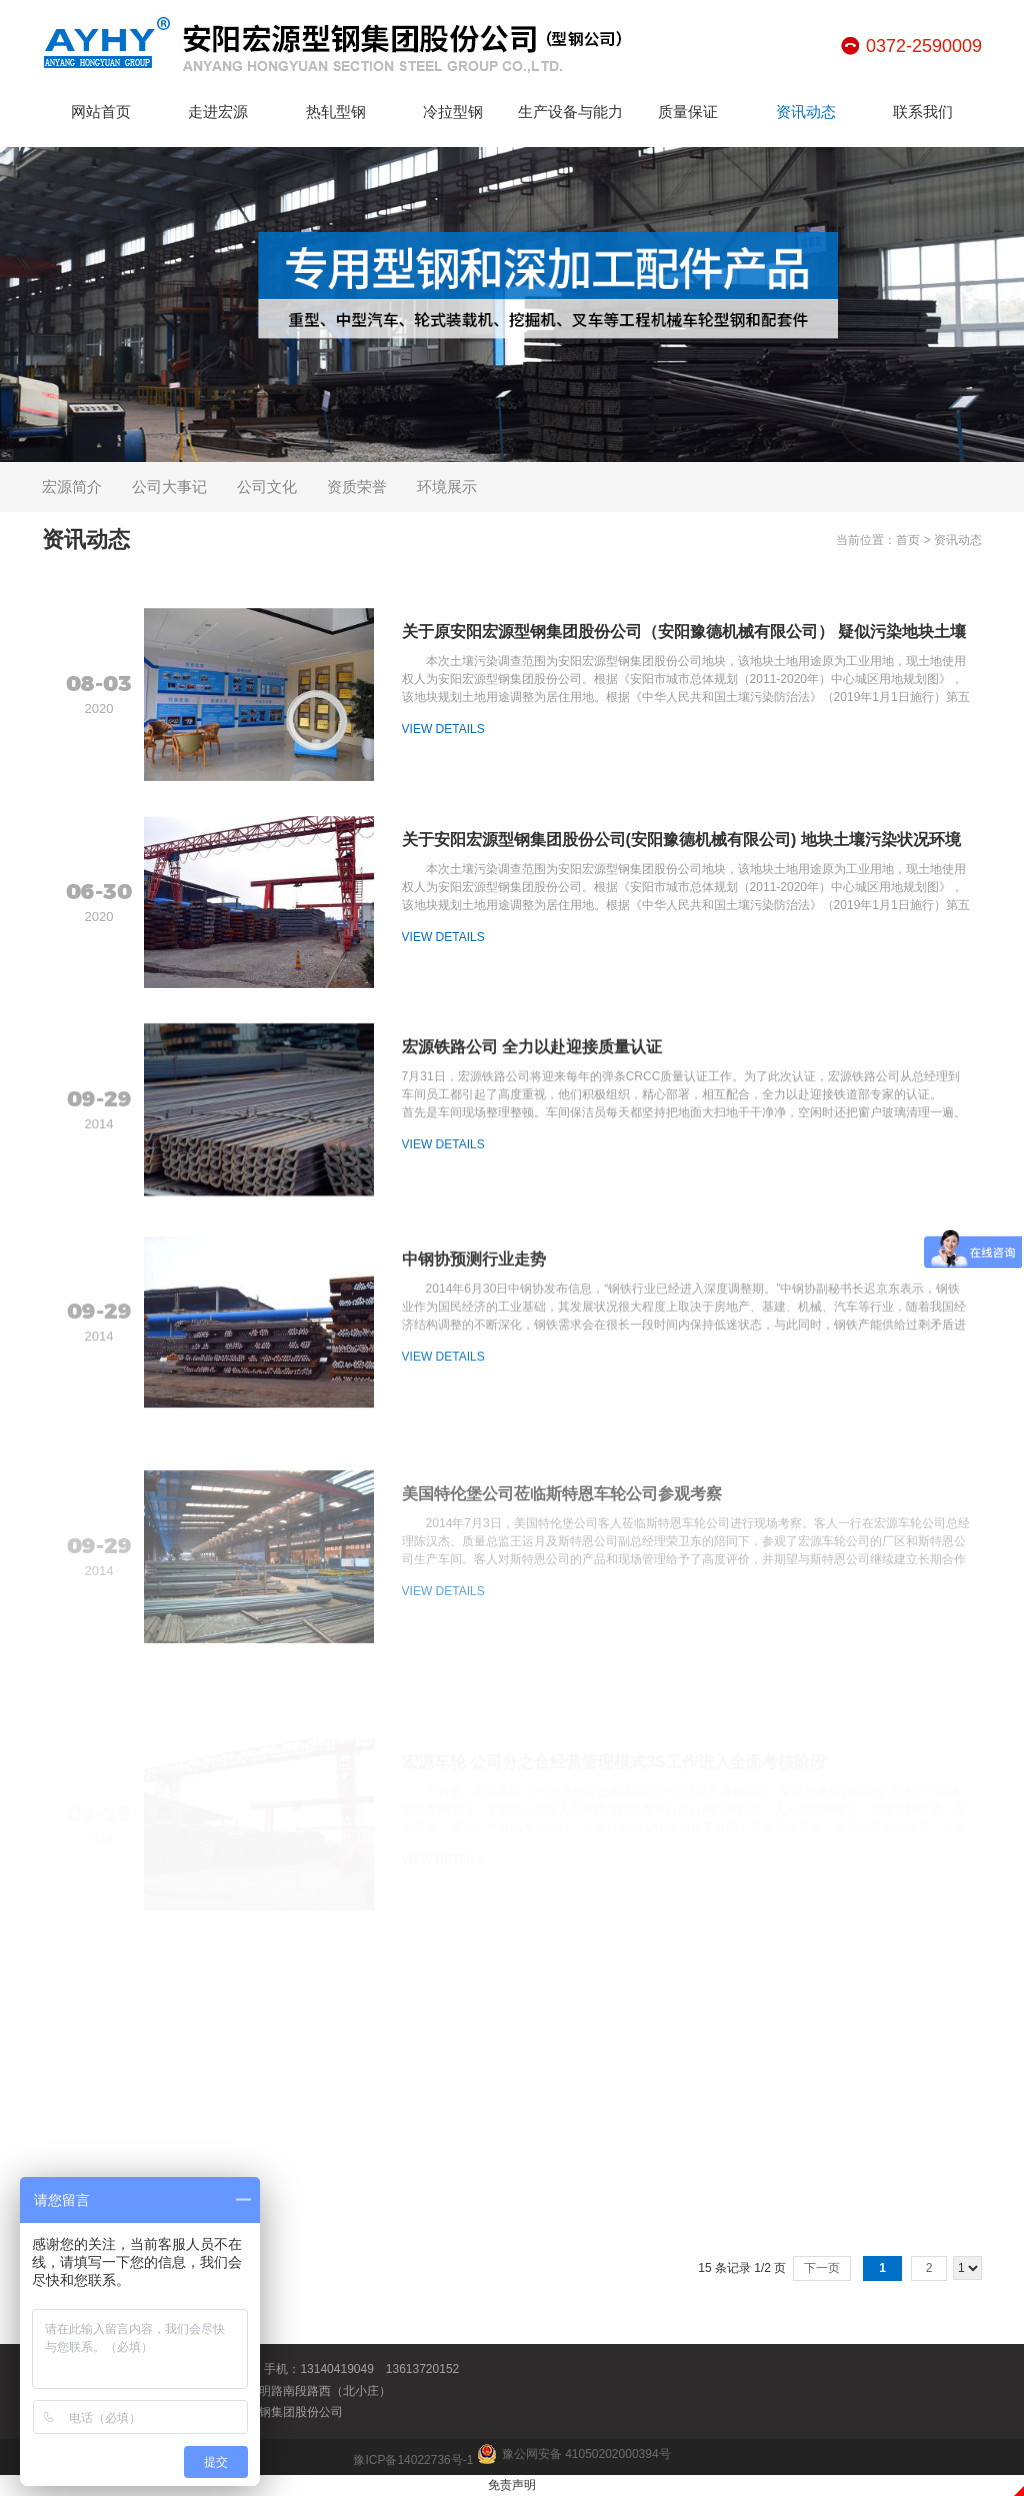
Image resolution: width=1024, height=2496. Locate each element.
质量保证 (688, 111)
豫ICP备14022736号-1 (413, 2460)
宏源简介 (72, 486)
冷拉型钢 (453, 111)
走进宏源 (218, 111)
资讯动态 (806, 111)
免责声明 (512, 2485)
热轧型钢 (336, 111)
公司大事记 (169, 486)
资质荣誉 (357, 486)
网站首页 (101, 111)
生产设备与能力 (570, 111)
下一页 (822, 2268)
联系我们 (923, 111)
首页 (908, 540)
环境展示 (447, 486)
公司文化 (267, 486)
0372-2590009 (924, 46)
